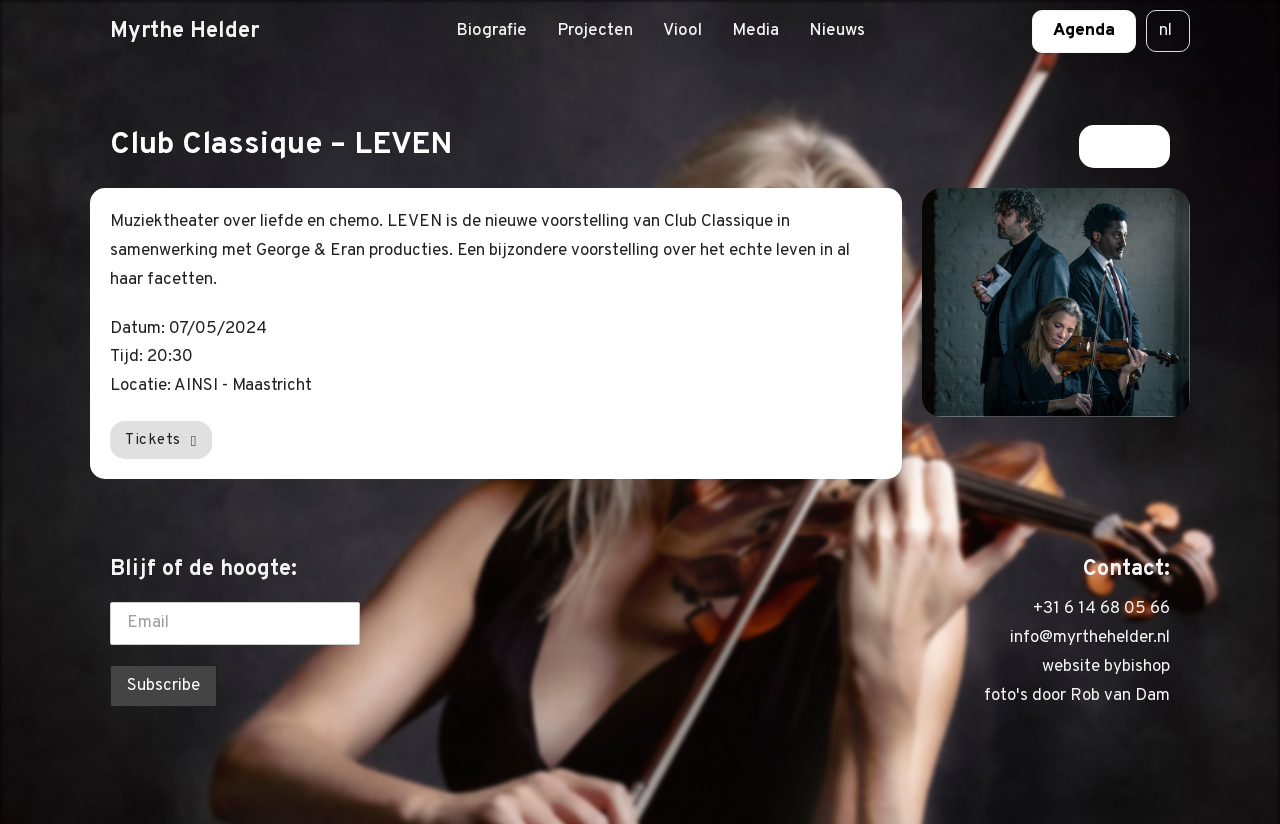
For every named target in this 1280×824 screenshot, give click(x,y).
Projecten (595, 31)
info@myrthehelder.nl (1090, 638)
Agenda (1084, 31)
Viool (682, 31)
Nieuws (837, 31)
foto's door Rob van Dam (1077, 696)
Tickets (161, 440)
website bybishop (1106, 667)
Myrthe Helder (184, 31)
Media (755, 31)
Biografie (491, 31)
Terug (1124, 146)
